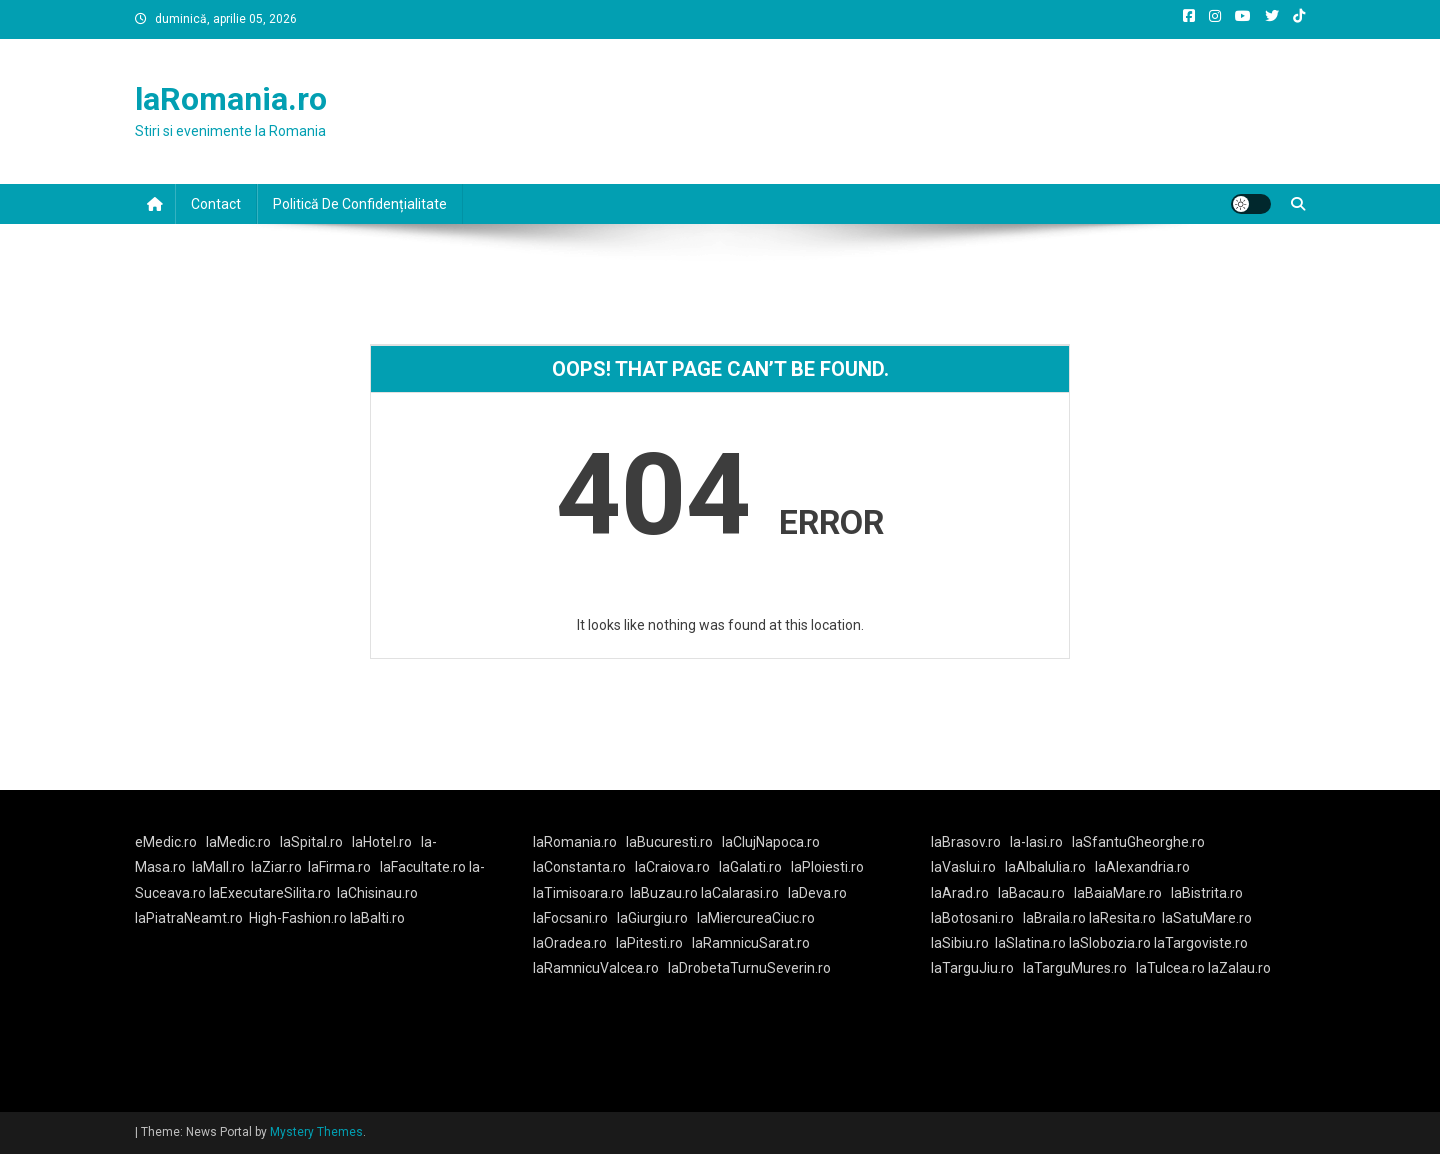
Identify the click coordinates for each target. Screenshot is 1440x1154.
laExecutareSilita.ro (270, 893)
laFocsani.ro (570, 918)
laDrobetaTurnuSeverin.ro (749, 968)
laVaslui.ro (968, 867)
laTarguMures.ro (1075, 968)
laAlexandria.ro (1142, 867)
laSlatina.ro (1030, 943)
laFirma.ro (339, 867)
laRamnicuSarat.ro (751, 943)
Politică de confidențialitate (360, 204)
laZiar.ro (276, 867)
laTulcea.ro (1172, 968)
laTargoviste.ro (1201, 943)
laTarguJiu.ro (977, 968)
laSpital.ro (311, 842)
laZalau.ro (1239, 968)
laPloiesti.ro (827, 867)
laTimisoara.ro (578, 893)
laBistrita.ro (1207, 893)
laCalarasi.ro (740, 893)
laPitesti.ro (649, 943)
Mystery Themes (316, 1132)
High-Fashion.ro (298, 918)
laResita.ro (1122, 918)
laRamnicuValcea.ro (596, 968)
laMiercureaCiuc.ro (756, 918)
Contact (216, 204)
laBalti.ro (377, 918)
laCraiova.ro (672, 867)
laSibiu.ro (960, 943)
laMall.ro (218, 867)
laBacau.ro (1031, 893)
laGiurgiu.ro (657, 918)
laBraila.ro (1054, 918)
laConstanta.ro (579, 867)
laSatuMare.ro (1207, 918)
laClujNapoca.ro (771, 842)
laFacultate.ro (424, 867)
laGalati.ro (750, 867)
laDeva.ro (817, 893)
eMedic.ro (166, 842)
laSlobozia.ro (1110, 943)
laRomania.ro (231, 99)
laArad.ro (960, 893)
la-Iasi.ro (1036, 842)
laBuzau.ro (665, 893)
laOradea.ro (570, 943)
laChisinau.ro (377, 893)
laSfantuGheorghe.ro (1138, 842)
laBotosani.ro (972, 918)
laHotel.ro (382, 842)
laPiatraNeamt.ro (189, 918)
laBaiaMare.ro (1118, 893)
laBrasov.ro (966, 842)
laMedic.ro (240, 842)
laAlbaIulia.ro (1045, 867)
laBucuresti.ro (669, 842)
